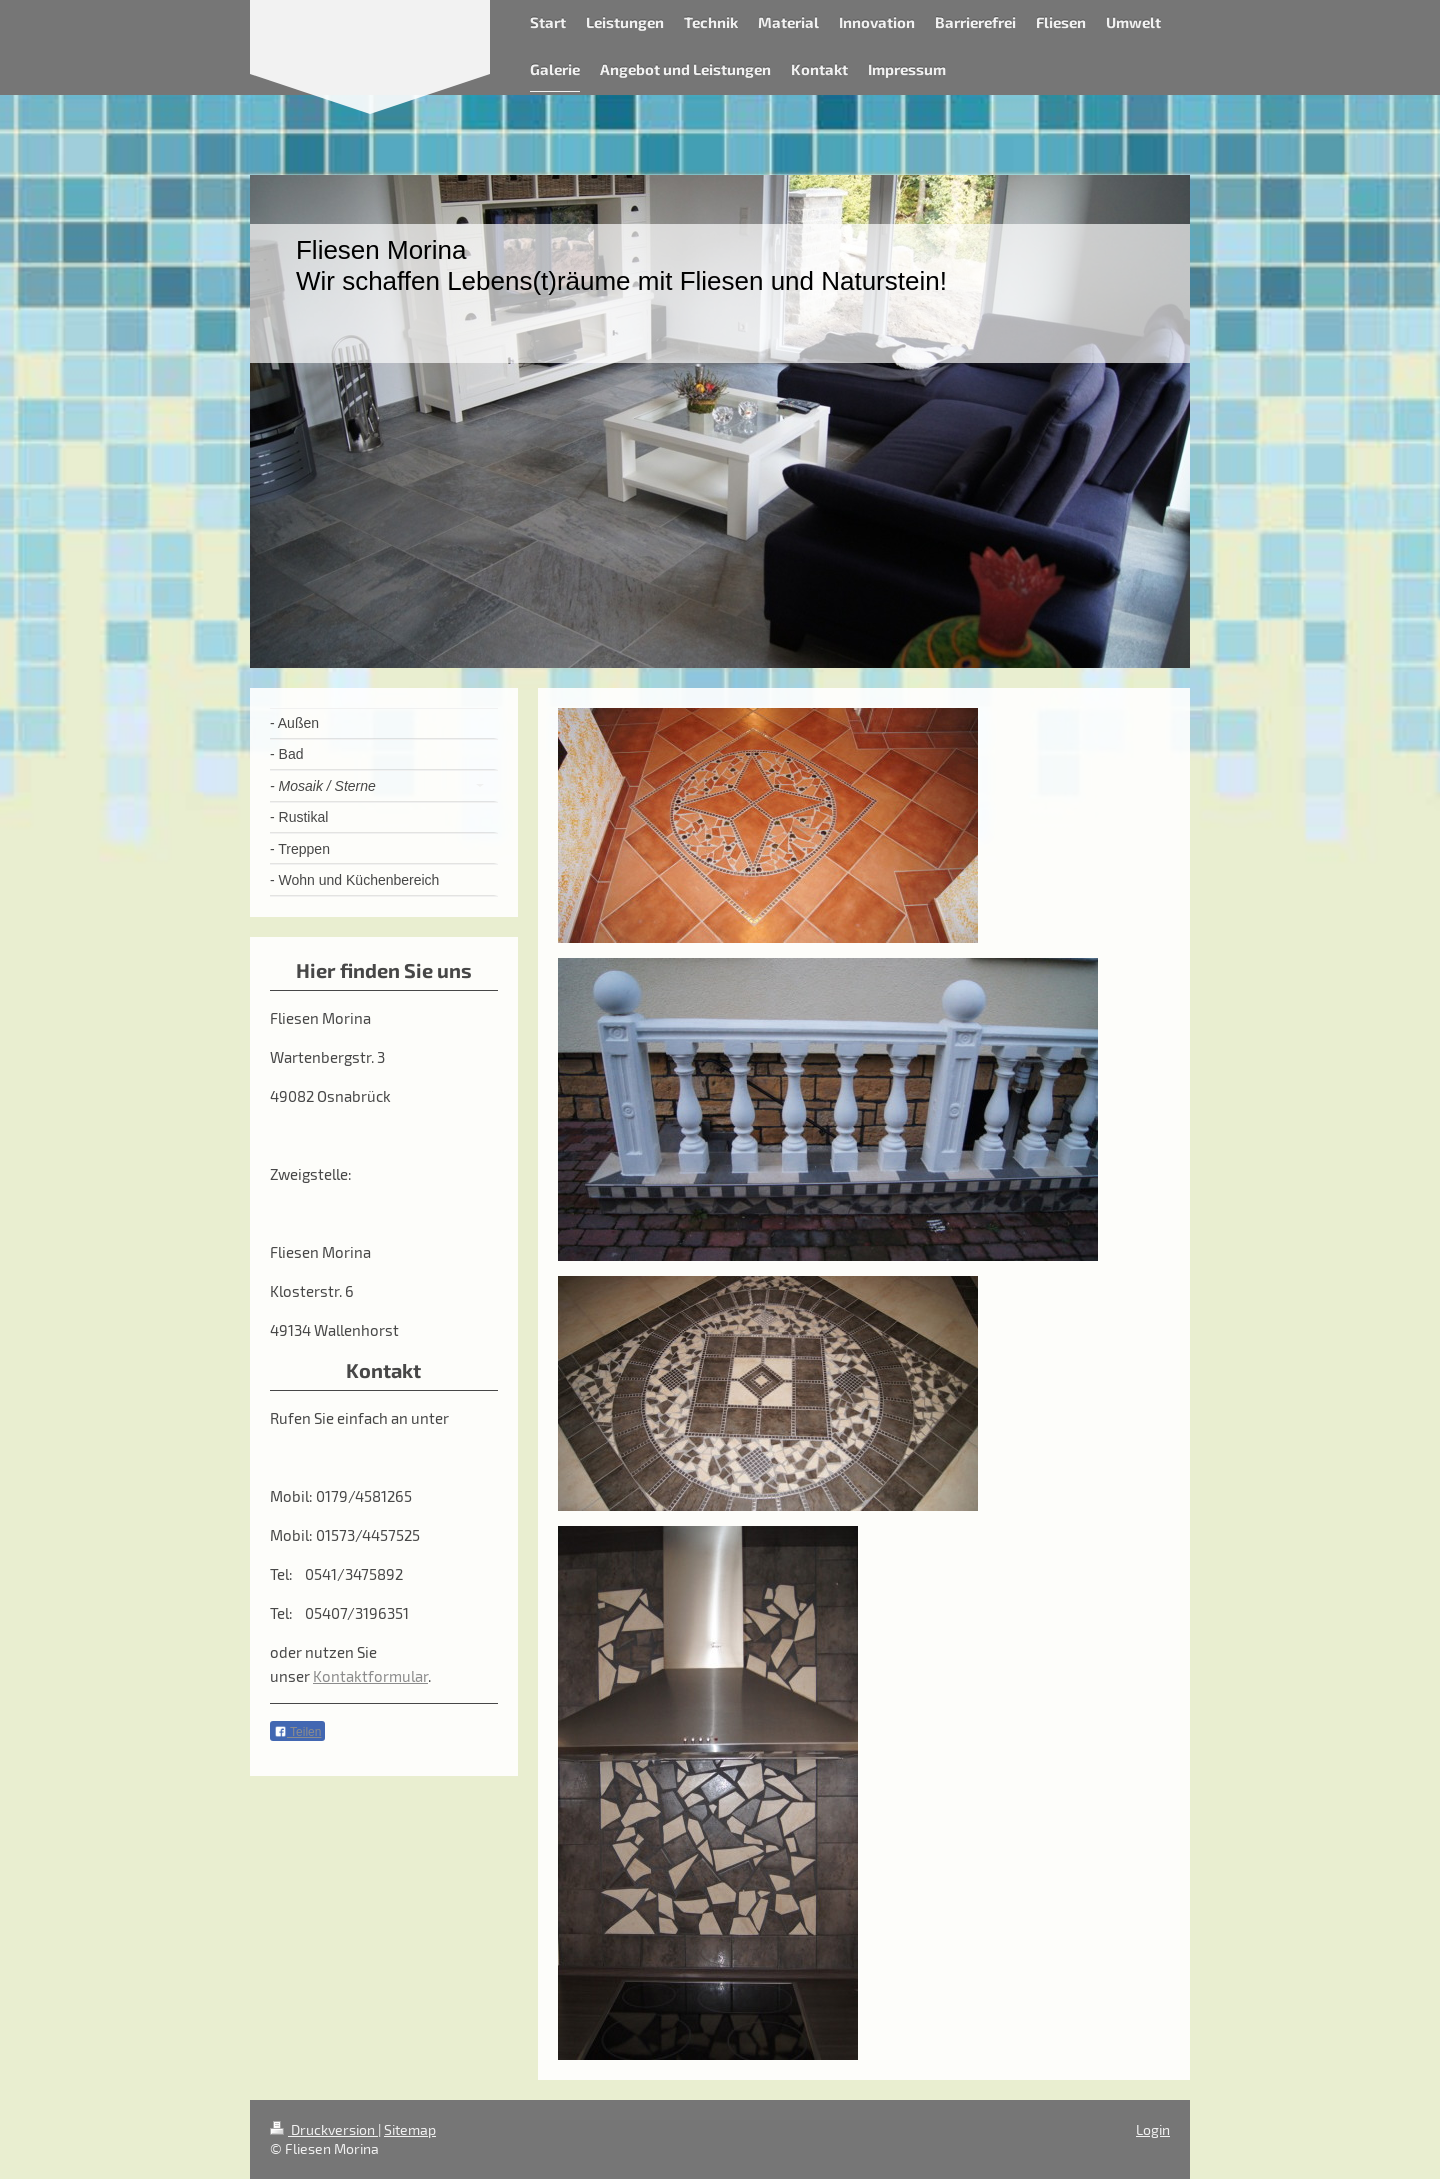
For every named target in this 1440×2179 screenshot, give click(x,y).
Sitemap (410, 2129)
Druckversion (324, 2129)
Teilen (297, 1732)
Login (1153, 2129)
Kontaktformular (370, 1676)
